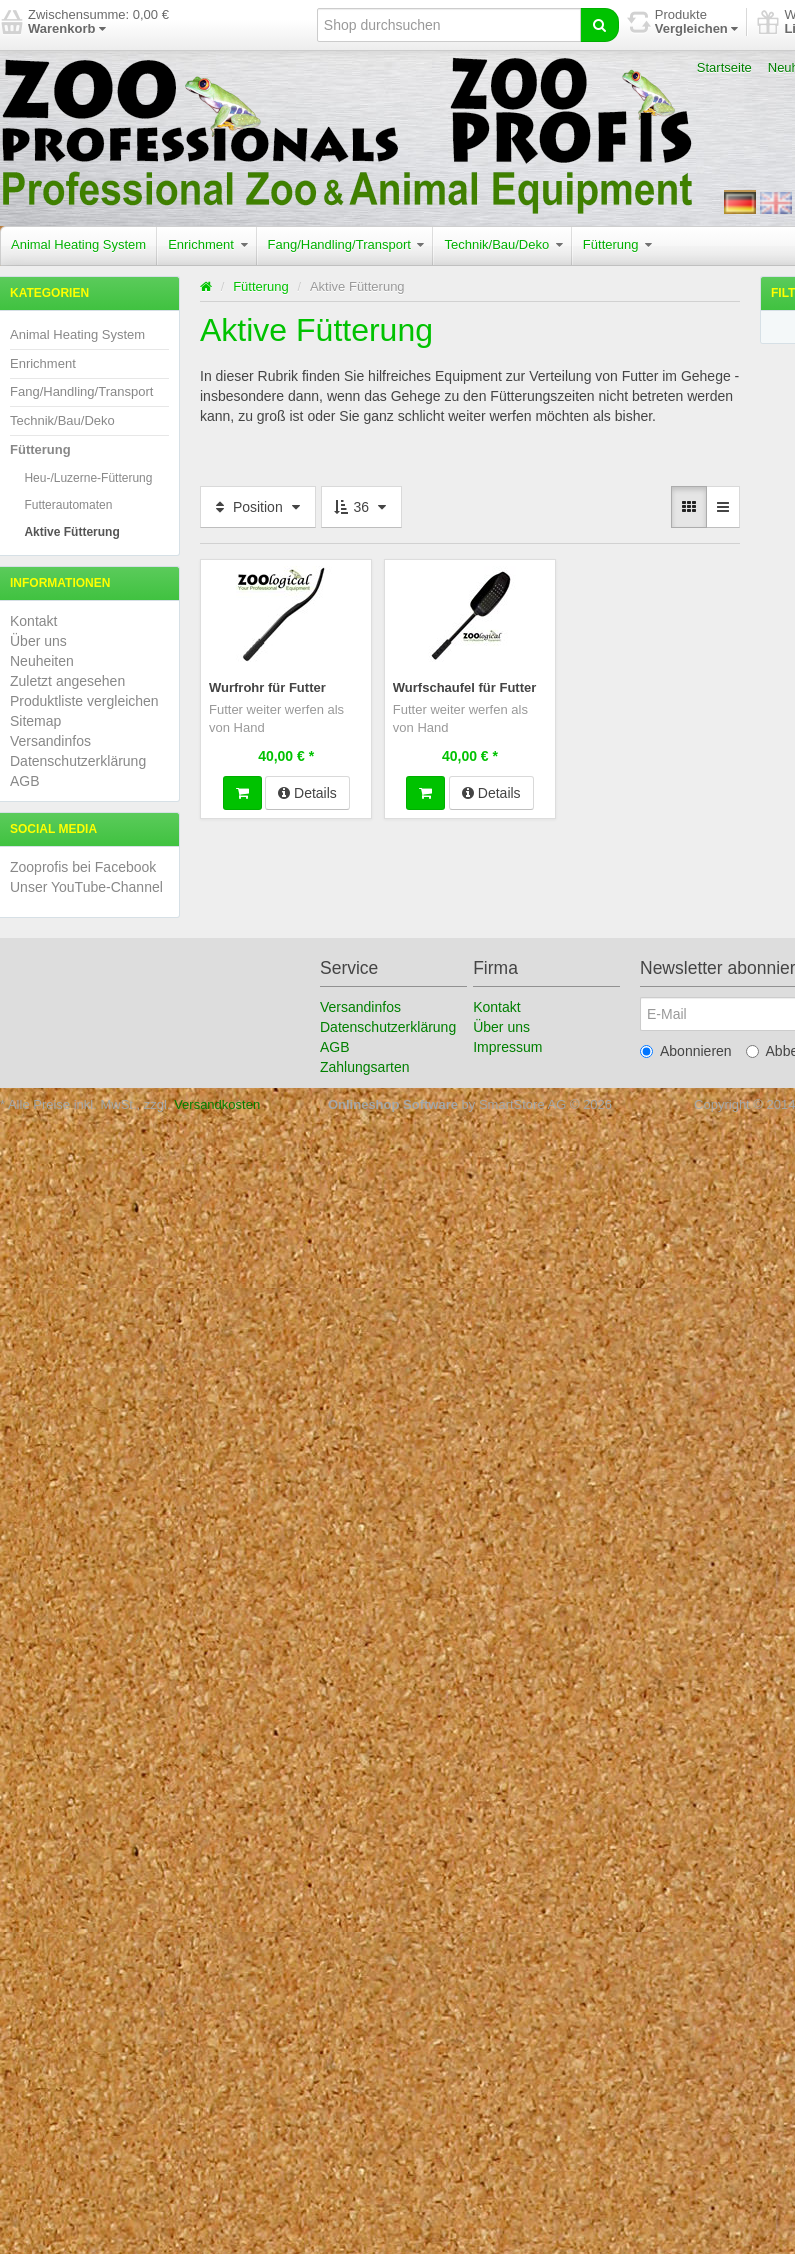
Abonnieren (686, 1051)
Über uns (38, 641)
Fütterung (617, 244)
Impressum (507, 1047)
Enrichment (207, 244)
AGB (25, 781)
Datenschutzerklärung (78, 761)
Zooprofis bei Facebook (83, 867)
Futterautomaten (68, 505)
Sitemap (35, 721)
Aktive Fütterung (71, 532)
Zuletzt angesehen (67, 681)
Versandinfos (50, 741)
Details (307, 791)
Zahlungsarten (365, 1067)
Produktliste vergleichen (84, 701)
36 (361, 507)
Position (258, 507)
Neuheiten (42, 661)
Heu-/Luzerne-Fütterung (88, 478)
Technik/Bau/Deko (503, 244)
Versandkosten (217, 1104)
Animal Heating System (78, 244)
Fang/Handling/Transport (346, 244)
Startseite (724, 67)
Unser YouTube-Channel (86, 887)
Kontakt (33, 621)
